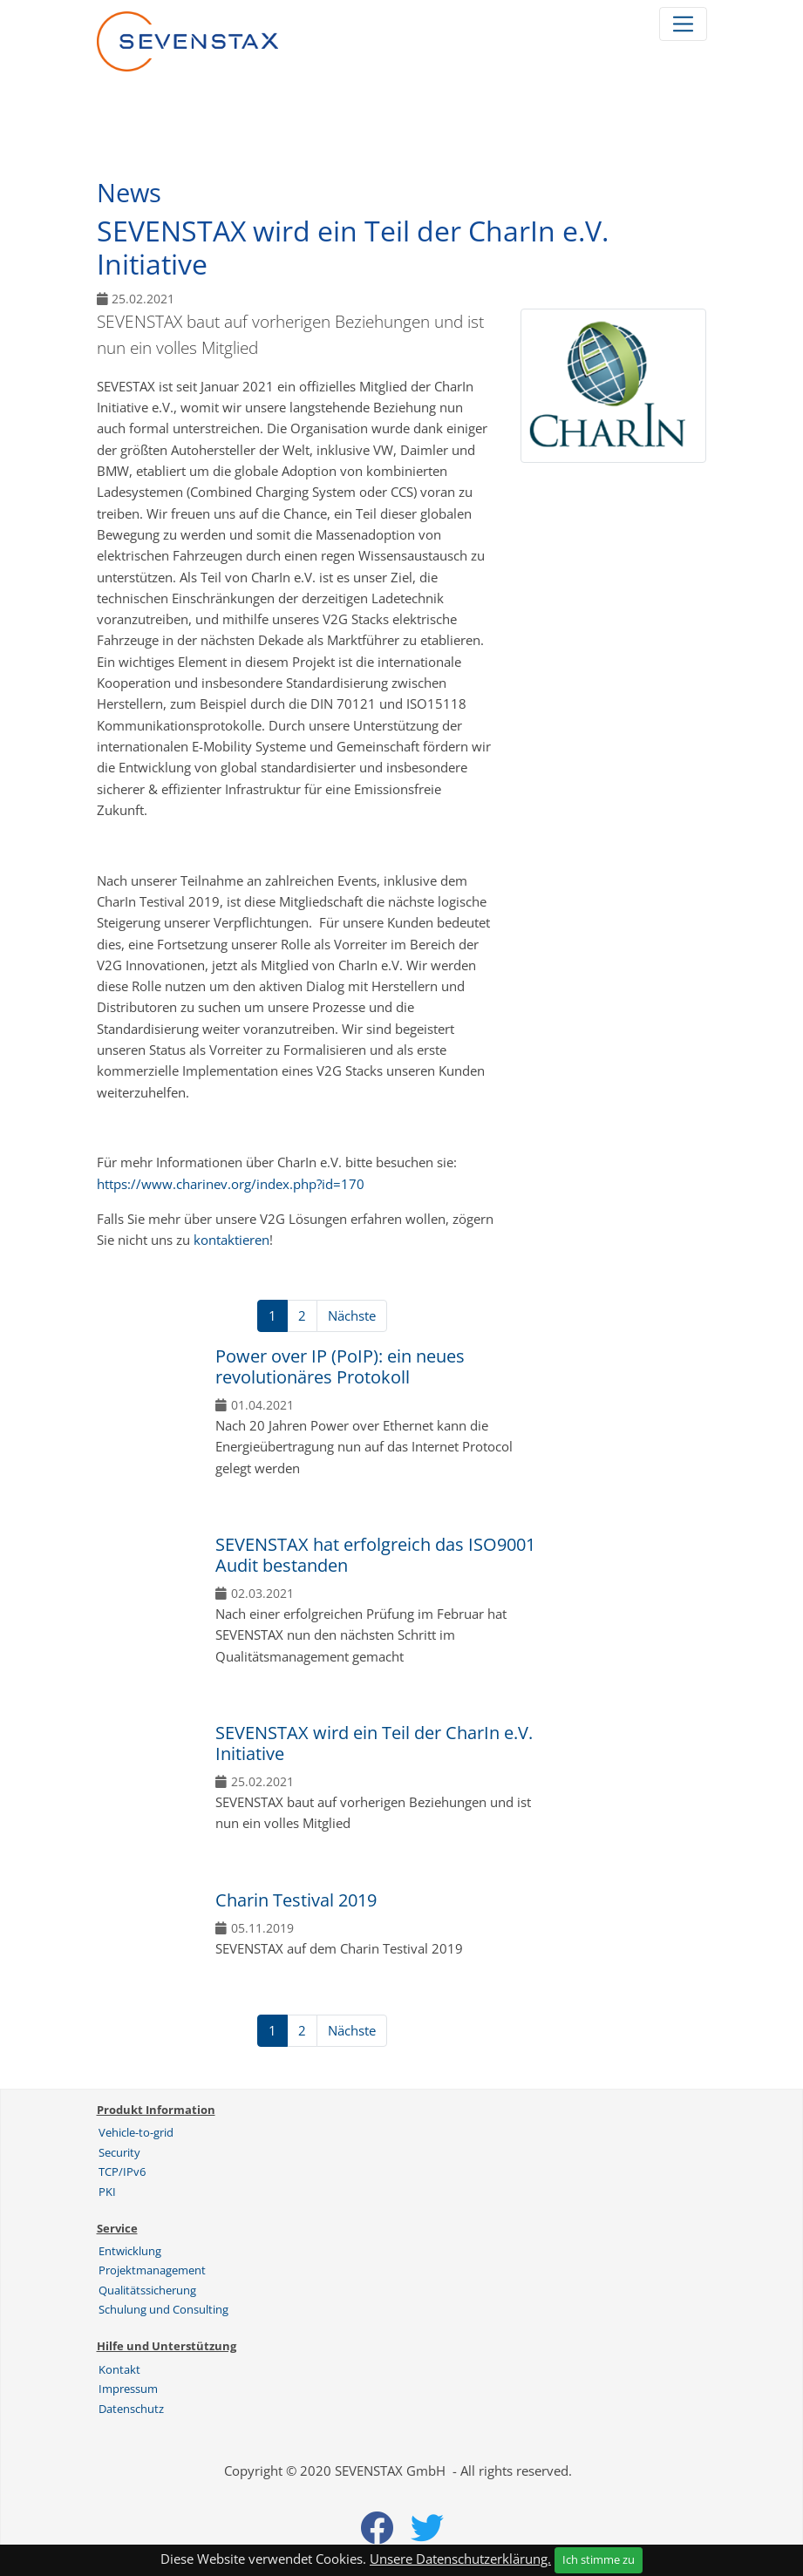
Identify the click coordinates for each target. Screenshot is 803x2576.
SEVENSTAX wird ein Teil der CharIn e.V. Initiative (374, 1743)
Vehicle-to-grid (136, 2132)
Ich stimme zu (598, 2559)
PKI (107, 2191)
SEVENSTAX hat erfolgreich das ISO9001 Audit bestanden (375, 1555)
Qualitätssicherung (147, 2290)
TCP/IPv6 (122, 2171)
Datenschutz (131, 2408)
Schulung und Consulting (163, 2309)
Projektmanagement (152, 2270)
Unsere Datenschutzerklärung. (460, 2558)
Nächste (352, 1315)
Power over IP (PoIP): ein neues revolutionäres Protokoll (340, 1366)
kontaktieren (231, 1239)
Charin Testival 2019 (296, 1900)
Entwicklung (130, 2251)
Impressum (128, 2388)
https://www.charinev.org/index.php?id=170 (230, 1184)
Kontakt (119, 2369)
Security (119, 2152)
